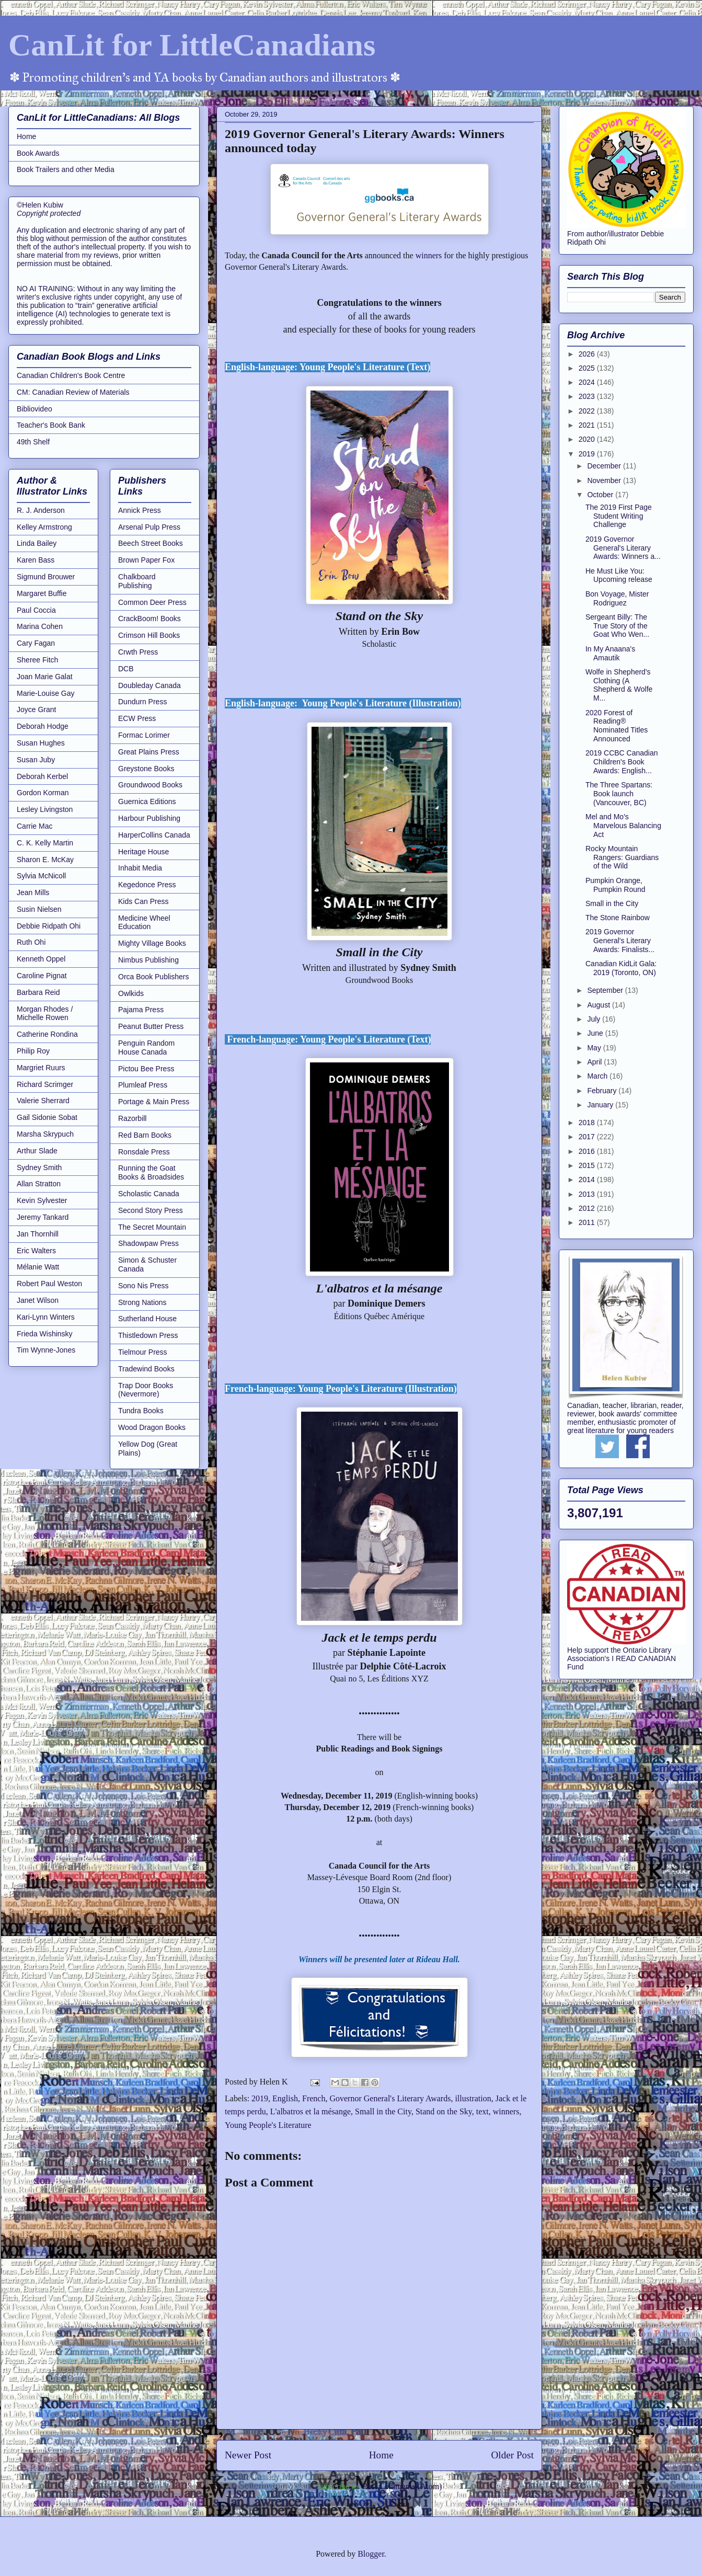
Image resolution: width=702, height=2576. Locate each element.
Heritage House (143, 852)
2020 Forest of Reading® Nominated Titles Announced (616, 725)
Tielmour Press (142, 1352)
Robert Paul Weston (49, 1283)
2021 (588, 425)
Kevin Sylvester (42, 1200)
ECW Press (137, 718)
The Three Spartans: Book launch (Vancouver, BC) (618, 794)
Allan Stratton (39, 1184)
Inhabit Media (140, 868)
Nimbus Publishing (148, 960)
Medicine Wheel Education (144, 922)
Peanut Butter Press (150, 1026)
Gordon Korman (43, 792)
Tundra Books (141, 1410)
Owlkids (131, 993)
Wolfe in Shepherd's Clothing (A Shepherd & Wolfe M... (618, 685)
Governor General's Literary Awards (390, 2098)
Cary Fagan (36, 643)
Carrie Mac (34, 826)
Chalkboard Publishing (137, 581)
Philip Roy (33, 1051)
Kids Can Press (143, 901)
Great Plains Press (148, 752)
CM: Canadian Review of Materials (73, 392)
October (601, 494)
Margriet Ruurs (41, 1067)
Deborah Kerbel (42, 776)
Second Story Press (150, 1210)
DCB (126, 669)
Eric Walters (36, 1250)
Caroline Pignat (42, 975)
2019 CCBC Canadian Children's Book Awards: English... (621, 762)
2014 (588, 1179)
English (285, 2098)
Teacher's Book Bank (51, 425)
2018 (588, 1122)
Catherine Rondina (47, 1034)
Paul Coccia (36, 610)
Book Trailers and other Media (65, 169)
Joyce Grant (36, 709)
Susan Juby (36, 759)
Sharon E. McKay (45, 859)
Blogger (371, 2553)
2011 (588, 1222)
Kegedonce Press (147, 884)
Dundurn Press (142, 701)
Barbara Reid (38, 992)
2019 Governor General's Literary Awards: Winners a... (623, 548)
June (596, 1033)
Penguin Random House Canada (146, 1047)
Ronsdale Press (144, 1152)
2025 (588, 368)
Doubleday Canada (149, 685)
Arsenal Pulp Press (149, 527)
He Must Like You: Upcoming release (618, 575)
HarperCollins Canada (154, 835)
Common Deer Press (152, 602)
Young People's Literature (268, 2125)
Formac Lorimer (144, 735)
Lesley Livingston (45, 809)
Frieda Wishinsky (45, 1334)
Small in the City (383, 2111)
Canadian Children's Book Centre (71, 375)
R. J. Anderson (41, 510)
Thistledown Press (148, 1335)
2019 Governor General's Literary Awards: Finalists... (619, 941)
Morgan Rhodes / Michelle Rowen (45, 1013)
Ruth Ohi (31, 942)
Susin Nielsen (39, 909)
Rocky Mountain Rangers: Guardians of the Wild (622, 857)
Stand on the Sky (444, 2111)
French (313, 2098)
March (598, 1076)
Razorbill (132, 1118)
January (601, 1105)
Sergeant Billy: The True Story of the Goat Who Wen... (617, 626)
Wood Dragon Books (152, 1427)
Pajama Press (141, 1009)
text (482, 2111)
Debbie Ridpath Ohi (48, 926)
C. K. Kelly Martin (45, 843)
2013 (588, 1194)
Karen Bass (35, 560)
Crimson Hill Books (149, 635)
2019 (259, 2098)
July (594, 1019)
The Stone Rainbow (617, 917)
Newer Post (248, 2454)
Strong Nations (142, 1302)
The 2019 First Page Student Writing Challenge (618, 516)
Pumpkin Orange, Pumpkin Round (615, 885)
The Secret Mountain (152, 1227)
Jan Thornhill (38, 1234)
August (599, 1005)
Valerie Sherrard (43, 1100)
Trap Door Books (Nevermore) (145, 1390)
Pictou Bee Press (146, 1068)
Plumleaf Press (142, 1085)
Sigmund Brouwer (46, 577)
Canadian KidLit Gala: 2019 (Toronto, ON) (621, 968)
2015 (588, 1165)
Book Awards (38, 153)
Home (381, 2454)
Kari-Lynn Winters (46, 1317)
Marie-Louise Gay (46, 693)
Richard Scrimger (45, 1084)
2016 (588, 1151)
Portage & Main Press (153, 1101)
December (605, 466)
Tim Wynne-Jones (46, 1350)
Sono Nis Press (143, 1285)
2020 (588, 439)
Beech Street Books (150, 543)
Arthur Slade (37, 1151)
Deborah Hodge (42, 726)
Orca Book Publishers (153, 976)
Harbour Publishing (149, 818)
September (606, 990)
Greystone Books (146, 768)
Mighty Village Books (152, 943)
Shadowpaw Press (148, 1243)
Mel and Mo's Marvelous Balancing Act (623, 825)
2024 (588, 382)
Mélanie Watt (38, 1267)
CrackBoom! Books (149, 618)
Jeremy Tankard (42, 1217)
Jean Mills (33, 892)
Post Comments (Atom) (402, 2486)
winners (427, 255)
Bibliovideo (34, 409)
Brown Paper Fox (146, 560)
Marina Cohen (40, 626)
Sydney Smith (39, 1167)
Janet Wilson (38, 1300)
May (595, 1048)
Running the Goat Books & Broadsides (151, 1172)
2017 (588, 1136)
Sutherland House (147, 1318)
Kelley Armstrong (44, 527)
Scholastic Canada (148, 1193)
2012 (588, 1208)
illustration (473, 2098)
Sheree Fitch (37, 660)
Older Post (512, 2454)
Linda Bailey (36, 543)
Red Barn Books (144, 1135)
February (602, 1090)
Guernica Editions (147, 801)
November (605, 480)
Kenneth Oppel (41, 959)
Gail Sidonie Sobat (47, 1117)
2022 (588, 411)
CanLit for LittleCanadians (191, 45)
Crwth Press (138, 652)
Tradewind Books (146, 1369)
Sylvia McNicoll (41, 876)
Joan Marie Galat (45, 676)
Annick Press (139, 510)
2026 (588, 354)
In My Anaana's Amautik (610, 653)
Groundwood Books (150, 785)
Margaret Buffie (41, 593)
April (595, 1062)
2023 (588, 396)
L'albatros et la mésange (310, 2111)
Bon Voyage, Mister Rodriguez (617, 598)
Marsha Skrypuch (45, 1134)
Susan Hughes (41, 743)
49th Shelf (33, 442)
